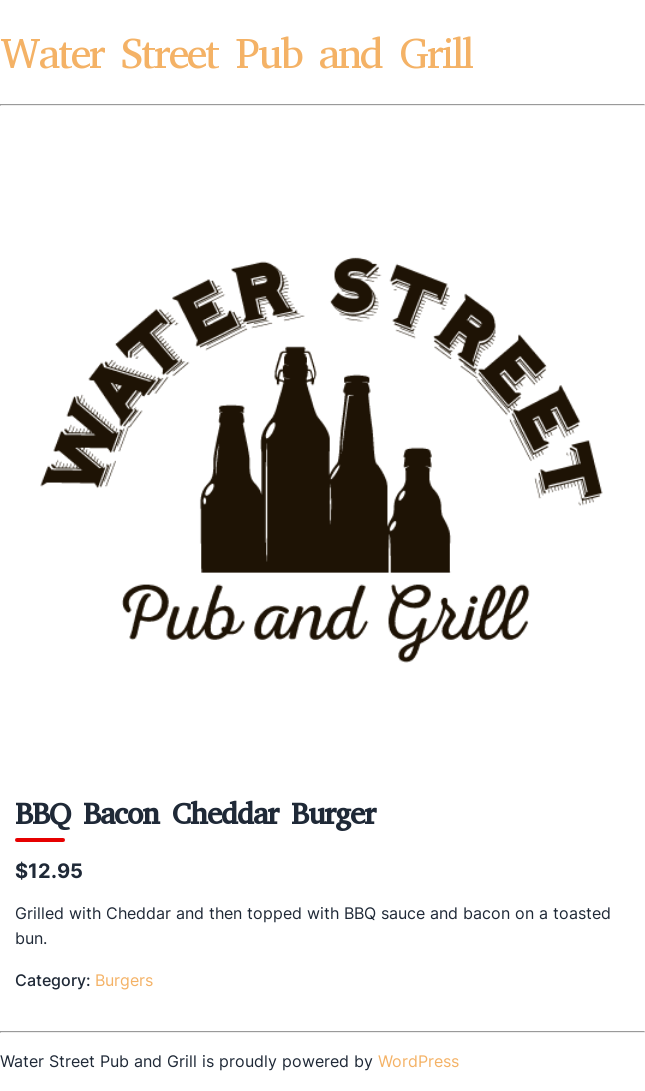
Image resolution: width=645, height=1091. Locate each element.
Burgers (124, 980)
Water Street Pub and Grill (236, 54)
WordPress (418, 1061)
